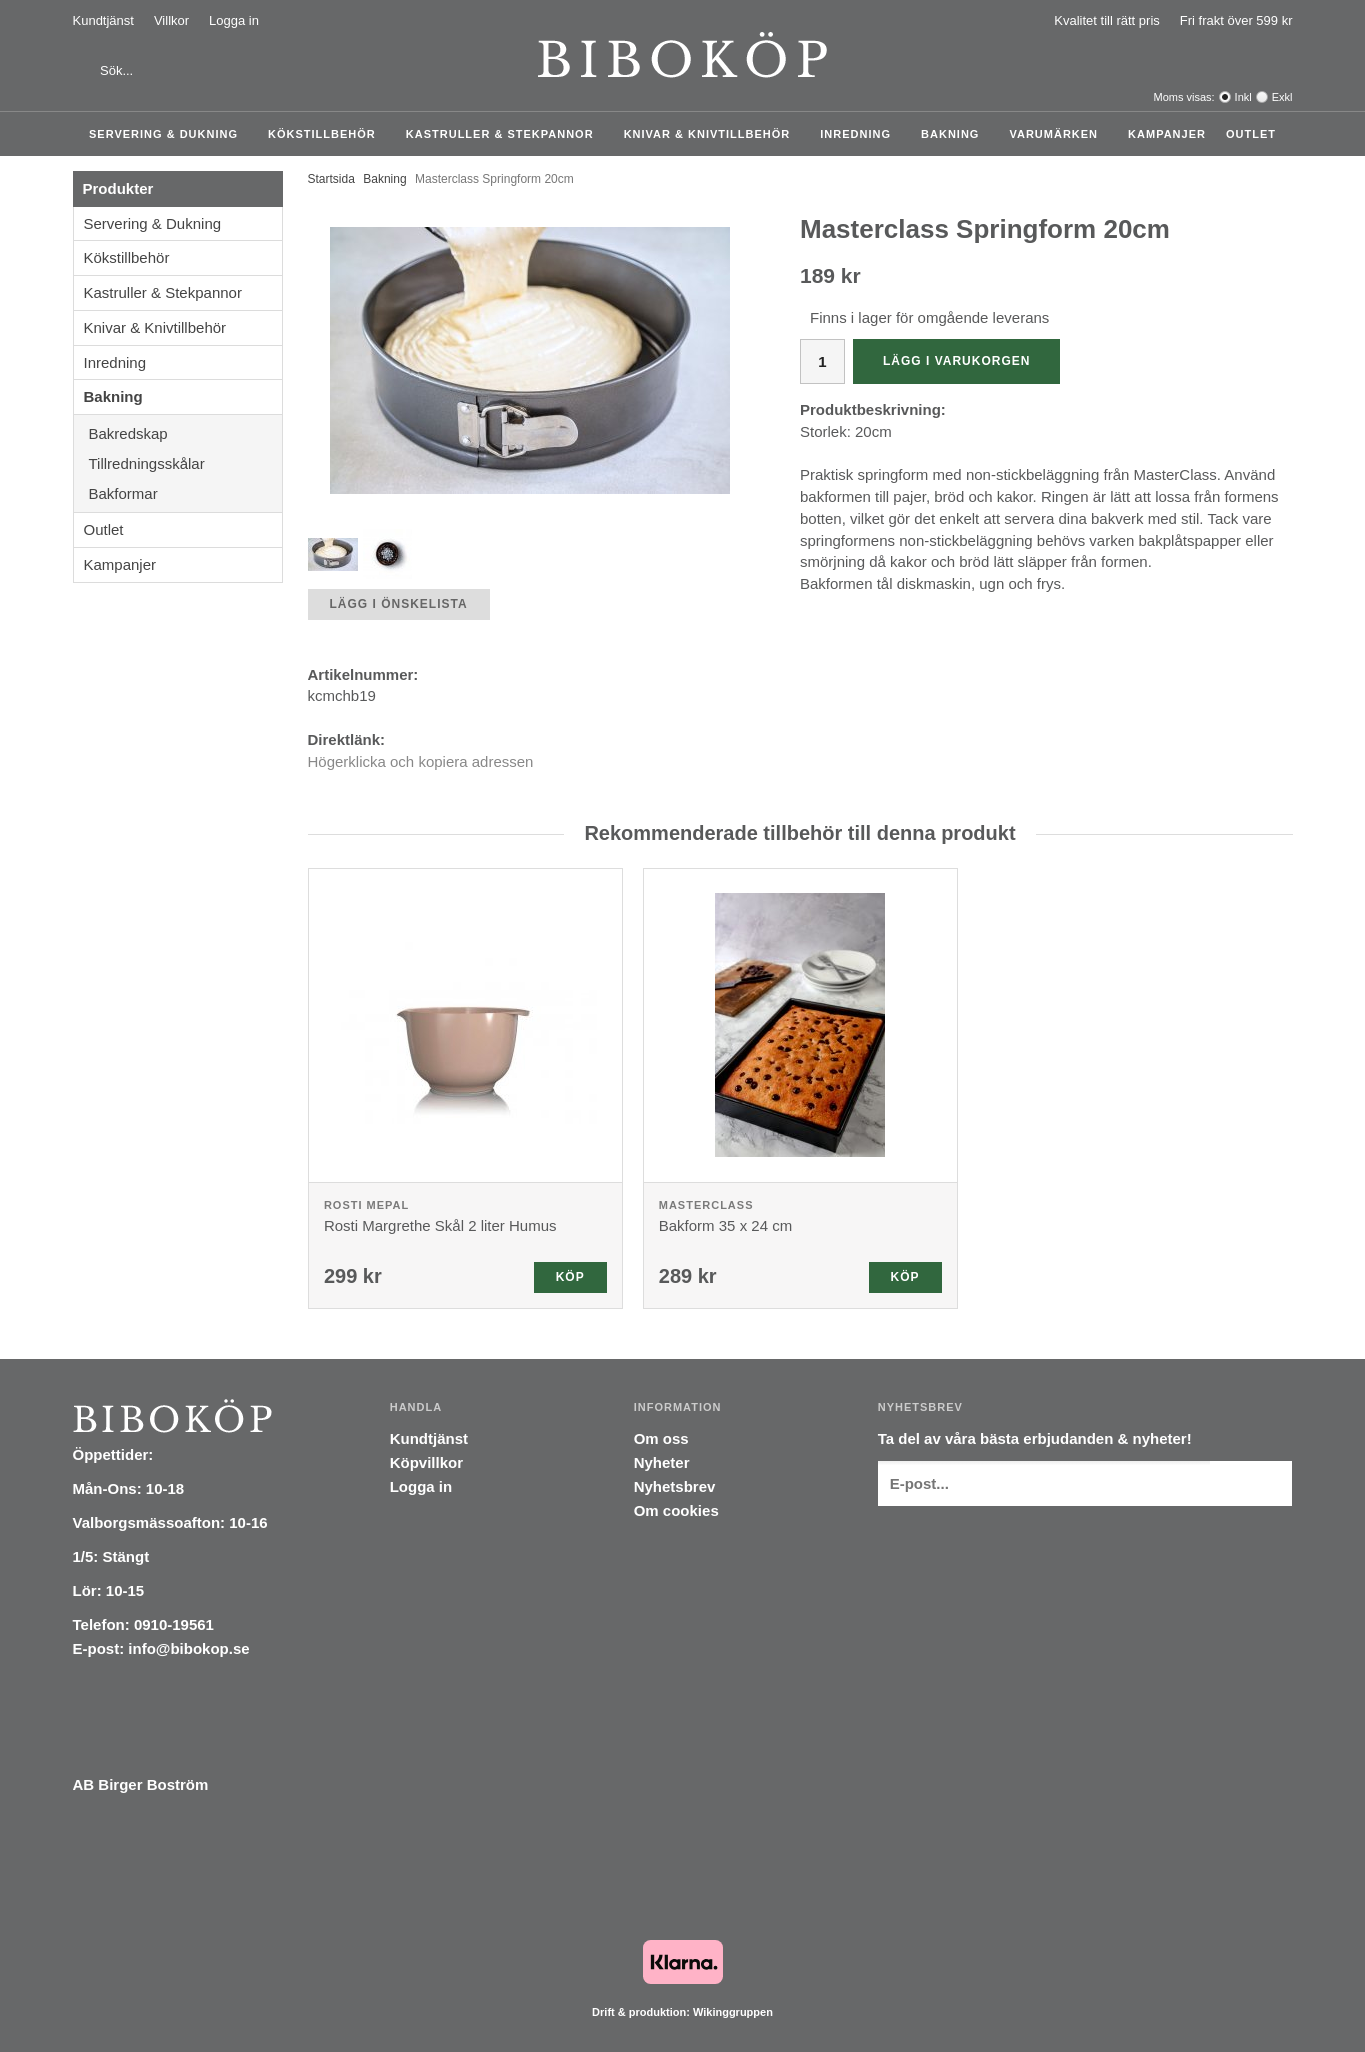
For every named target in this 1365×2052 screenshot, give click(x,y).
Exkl (1282, 97)
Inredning (860, 134)
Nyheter (662, 1462)
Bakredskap (185, 433)
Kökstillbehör (327, 134)
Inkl (1243, 97)
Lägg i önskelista (399, 604)
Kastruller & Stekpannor (505, 134)
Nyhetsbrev (675, 1486)
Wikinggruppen (733, 2012)
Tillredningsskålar (185, 463)
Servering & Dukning (168, 134)
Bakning (955, 134)
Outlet (1251, 134)
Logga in (234, 20)
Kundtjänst (103, 20)
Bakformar (185, 493)
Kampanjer (1167, 134)
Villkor (171, 20)
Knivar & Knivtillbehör (712, 134)
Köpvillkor (426, 1462)
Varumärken (1058, 134)
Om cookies (676, 1510)
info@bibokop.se (188, 1648)
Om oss (661, 1438)
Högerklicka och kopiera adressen (421, 761)
